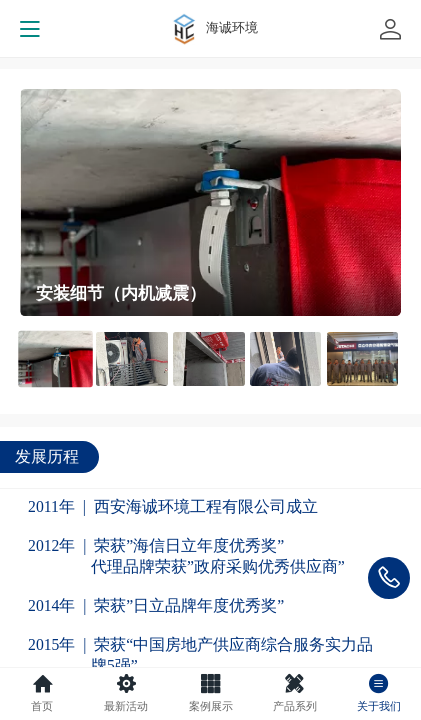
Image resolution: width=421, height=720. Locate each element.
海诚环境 (232, 27)
